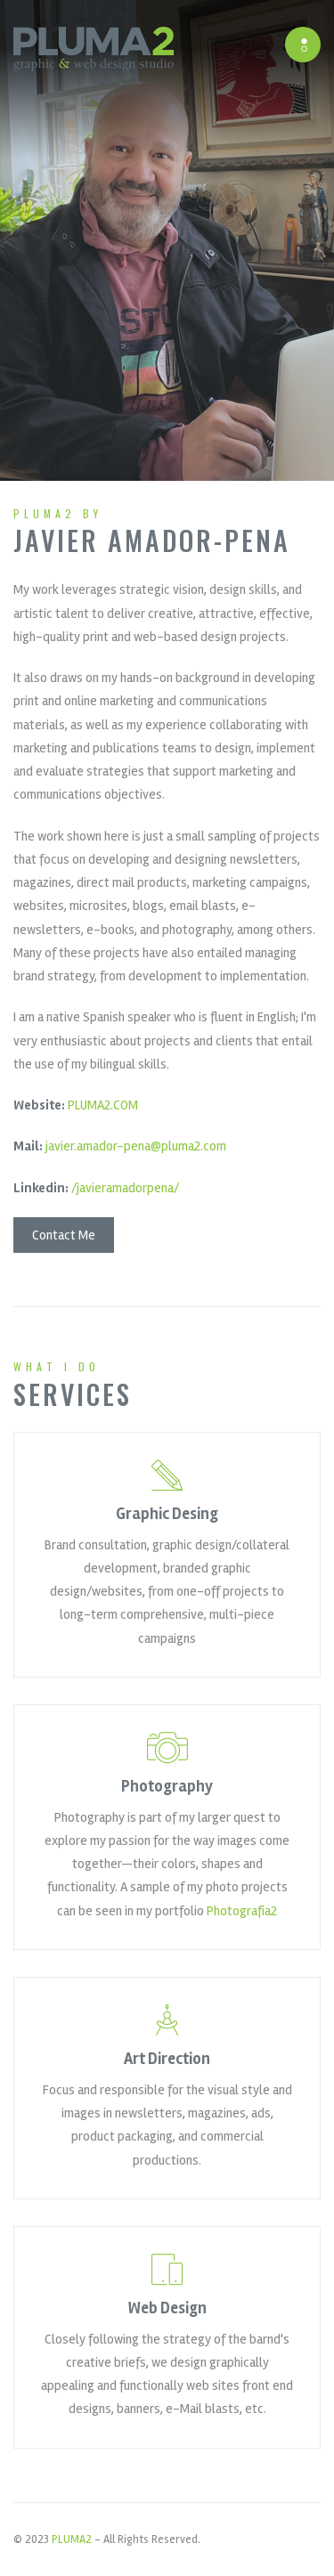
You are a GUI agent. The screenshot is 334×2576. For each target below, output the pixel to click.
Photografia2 (242, 1911)
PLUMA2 (72, 2539)
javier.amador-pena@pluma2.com (135, 1147)
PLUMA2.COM (103, 1106)
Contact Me (63, 1235)
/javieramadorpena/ (125, 1188)
